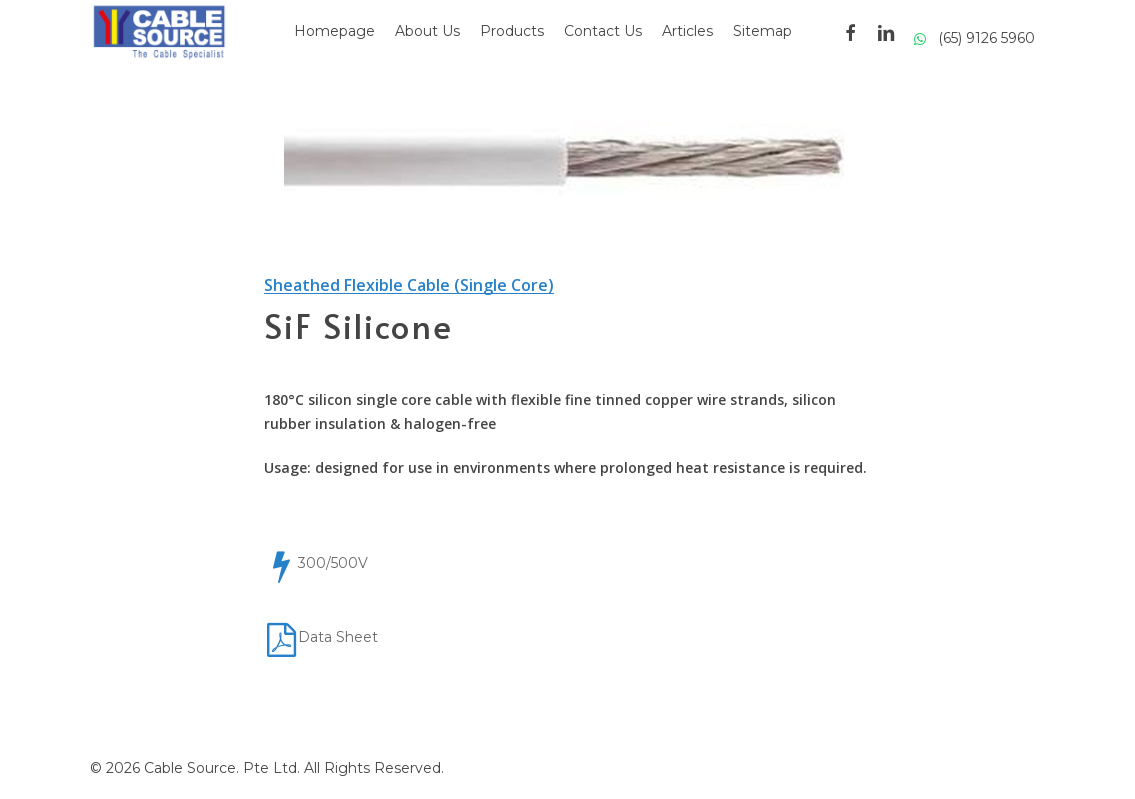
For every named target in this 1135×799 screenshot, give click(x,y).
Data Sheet (338, 637)
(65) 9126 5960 (974, 38)
